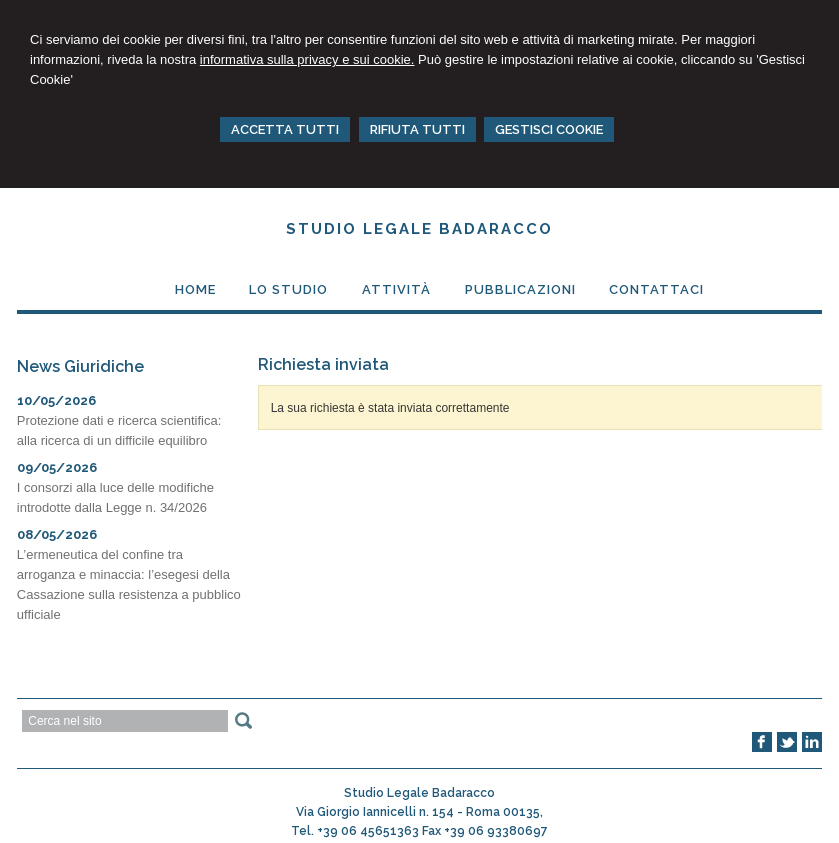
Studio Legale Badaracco (419, 229)
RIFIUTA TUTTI (417, 129)
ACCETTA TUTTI (285, 129)
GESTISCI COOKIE (549, 129)
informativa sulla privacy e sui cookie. (307, 59)
